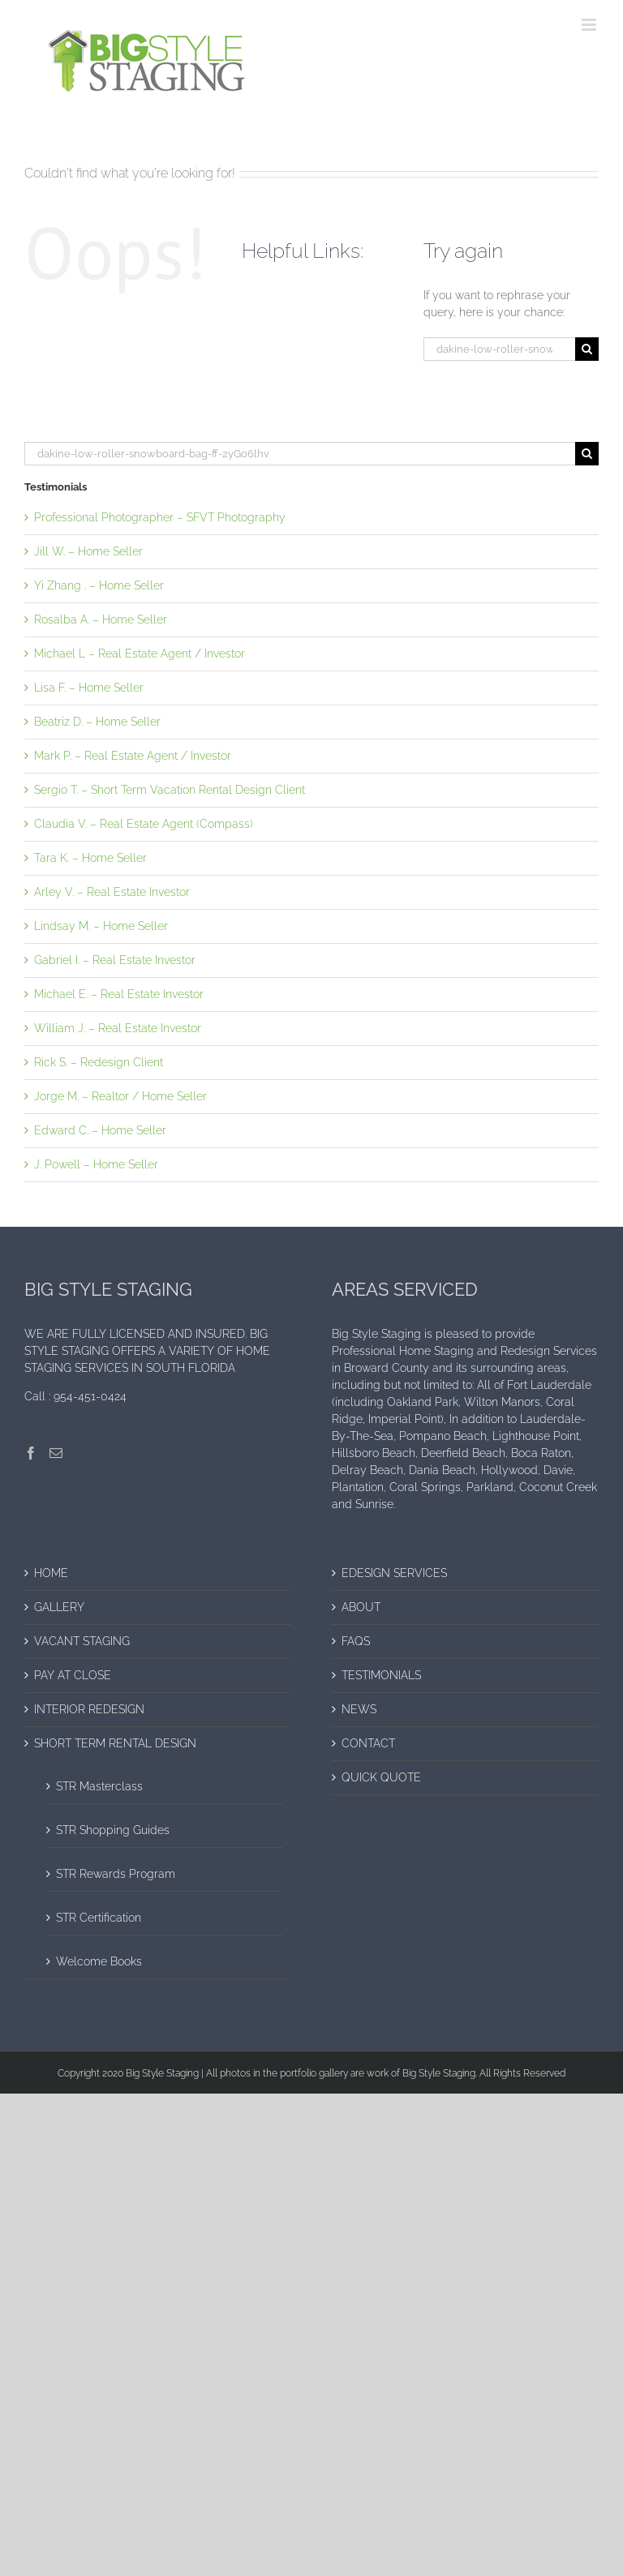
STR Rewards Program (115, 1873)
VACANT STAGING (82, 1641)
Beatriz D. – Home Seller (97, 721)
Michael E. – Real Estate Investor (119, 994)
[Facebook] (30, 1453)
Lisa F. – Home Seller (89, 687)
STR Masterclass (99, 1786)
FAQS (356, 1641)
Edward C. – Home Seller (100, 1130)
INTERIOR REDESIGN (89, 1709)
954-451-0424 (90, 1396)
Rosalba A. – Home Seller (100, 619)
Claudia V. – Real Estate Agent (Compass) (143, 823)
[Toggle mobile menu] (590, 24)
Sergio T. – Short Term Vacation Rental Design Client (169, 789)
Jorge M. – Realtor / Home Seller (120, 1096)
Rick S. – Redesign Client (98, 1062)
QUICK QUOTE (381, 1777)
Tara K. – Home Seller (90, 857)
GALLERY (59, 1607)
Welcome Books (99, 1961)
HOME (51, 1573)
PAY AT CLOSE (72, 1675)
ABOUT (361, 1607)
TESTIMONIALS (381, 1675)
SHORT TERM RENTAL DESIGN (115, 1743)
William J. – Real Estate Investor (117, 1028)
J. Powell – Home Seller (96, 1164)
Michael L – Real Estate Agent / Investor (139, 653)
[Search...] (499, 349)
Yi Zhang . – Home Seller (99, 585)
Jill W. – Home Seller (88, 551)
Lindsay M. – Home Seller (101, 925)
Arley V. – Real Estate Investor (112, 891)
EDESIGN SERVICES (394, 1573)
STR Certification (98, 1917)
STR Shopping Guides (113, 1830)
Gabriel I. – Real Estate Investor (114, 960)
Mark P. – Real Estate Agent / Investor (132, 755)
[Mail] (55, 1453)
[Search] (587, 349)
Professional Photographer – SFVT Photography (160, 517)
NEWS (359, 1709)
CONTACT (368, 1743)
